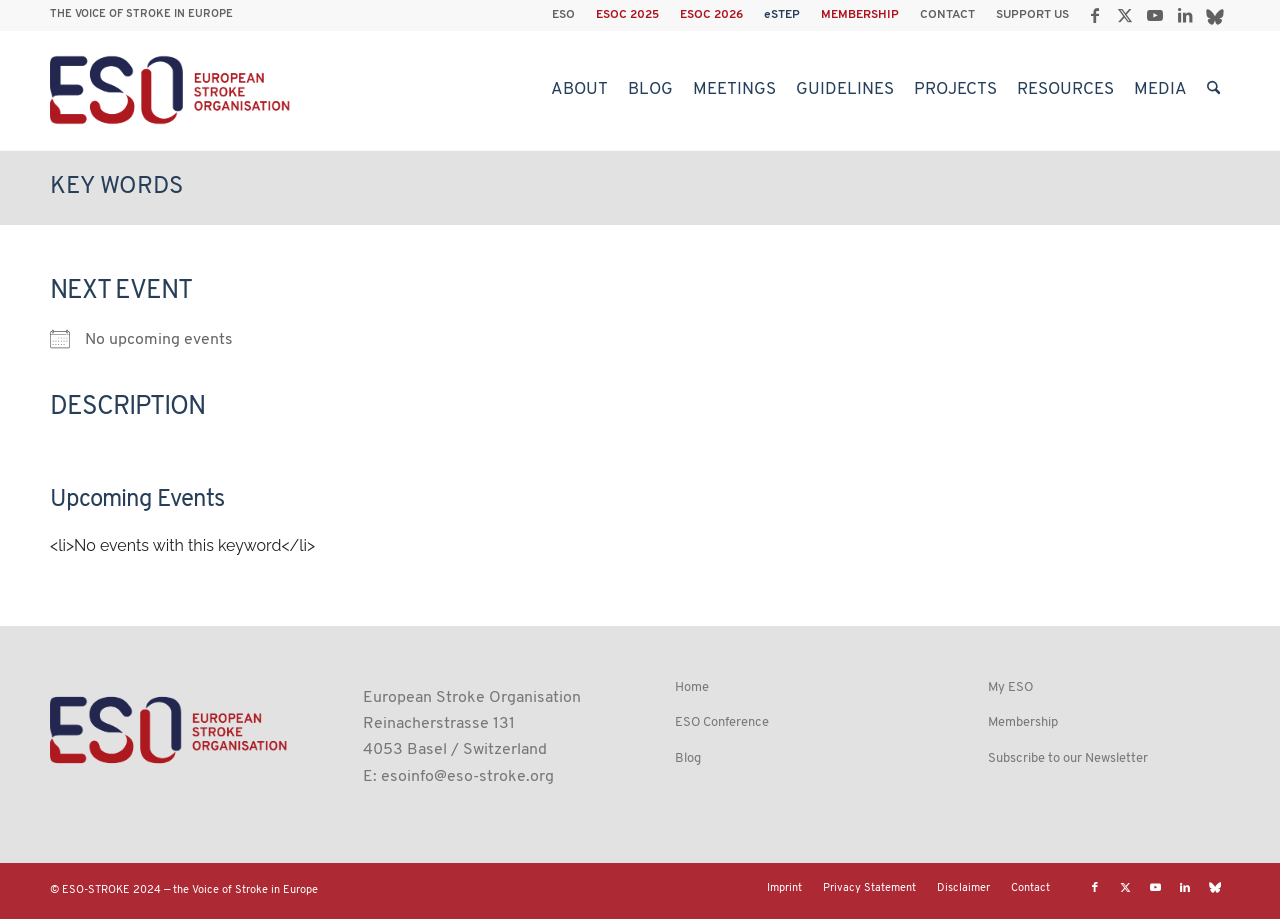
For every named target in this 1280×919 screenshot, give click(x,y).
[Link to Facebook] (1094, 15)
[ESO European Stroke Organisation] (172, 90)
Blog (688, 758)
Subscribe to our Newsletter (1068, 758)
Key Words (116, 187)
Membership (1023, 722)
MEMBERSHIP (860, 15)
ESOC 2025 (627, 15)
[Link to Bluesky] (1215, 15)
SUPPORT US (1032, 15)
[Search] (1213, 90)
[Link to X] (1124, 15)
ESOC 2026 (711, 15)
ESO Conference (722, 722)
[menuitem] (564, 15)
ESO (563, 15)
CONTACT (947, 15)
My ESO (1010, 687)
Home (692, 687)
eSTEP (782, 15)
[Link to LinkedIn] (1184, 15)
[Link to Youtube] (1154, 15)
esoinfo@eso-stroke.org (467, 777)
